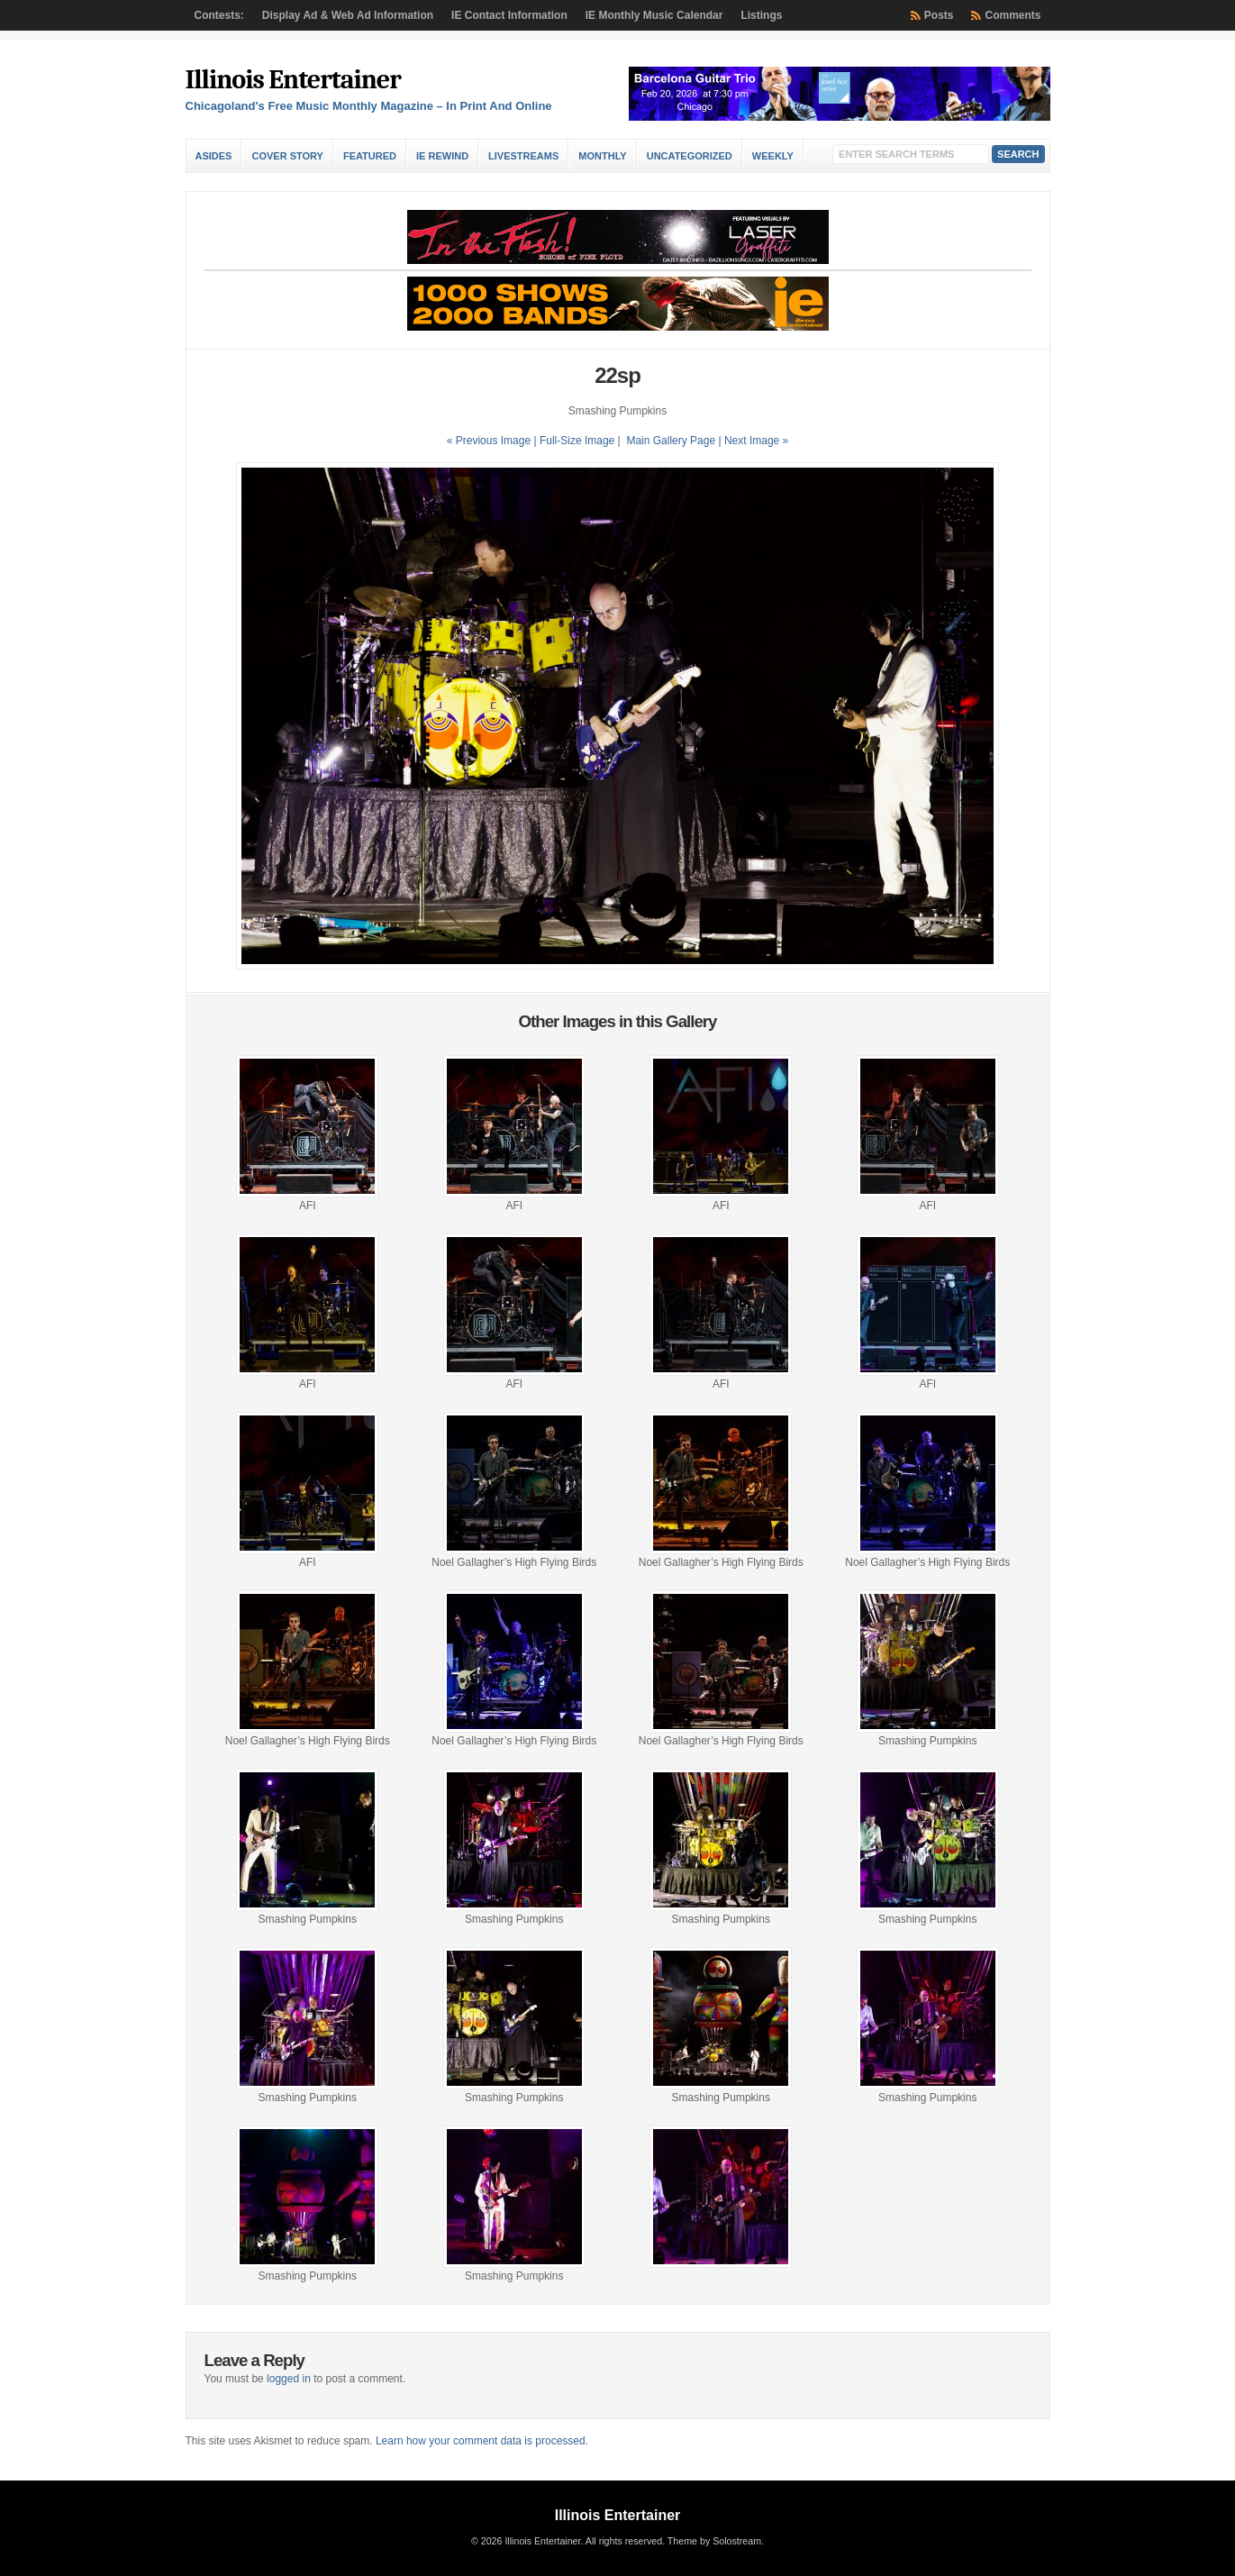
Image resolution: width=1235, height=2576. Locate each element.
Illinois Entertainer (293, 80)
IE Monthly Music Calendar (654, 15)
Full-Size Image (577, 440)
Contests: (219, 15)
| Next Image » (753, 440)
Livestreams (523, 155)
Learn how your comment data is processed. (482, 2441)
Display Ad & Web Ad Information (347, 15)
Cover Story (286, 155)
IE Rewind (442, 155)
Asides (213, 155)
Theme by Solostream (714, 2540)
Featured (369, 155)
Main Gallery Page (670, 440)
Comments (1012, 15)
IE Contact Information (509, 15)
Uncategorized (689, 155)
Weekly (773, 155)
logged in (289, 2378)
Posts (939, 15)
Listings (761, 15)
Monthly (602, 155)
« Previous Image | (493, 440)
